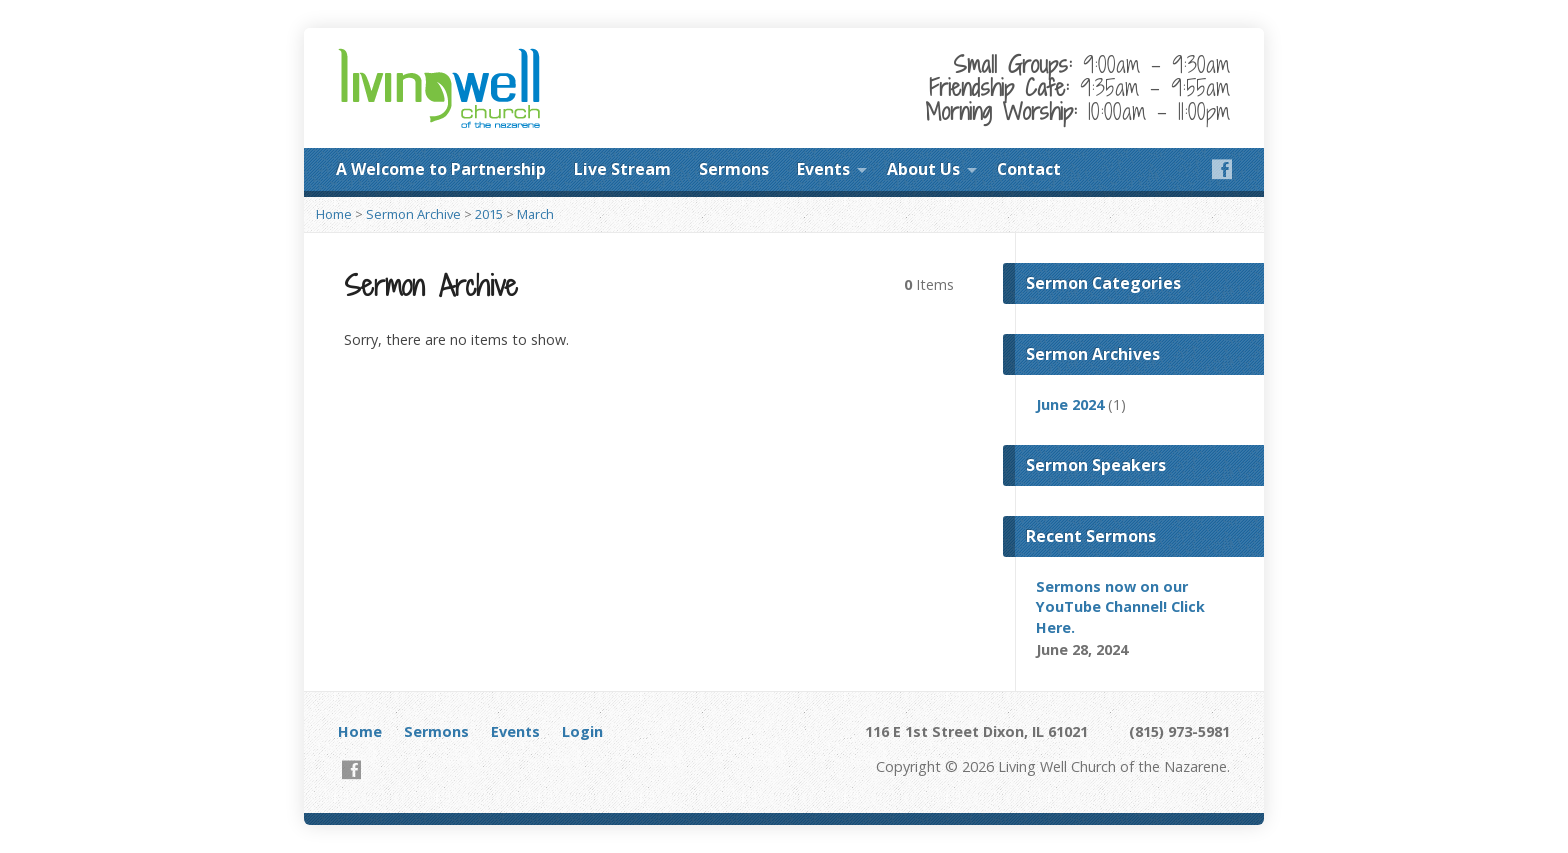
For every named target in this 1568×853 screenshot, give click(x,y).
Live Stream (622, 169)
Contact (1029, 169)
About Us (923, 169)
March (535, 214)
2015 (489, 214)
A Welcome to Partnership (441, 169)
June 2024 (1070, 404)
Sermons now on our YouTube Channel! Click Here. (1120, 606)
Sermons (734, 169)
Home (334, 214)
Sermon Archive (413, 214)
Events (823, 169)
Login (582, 731)
